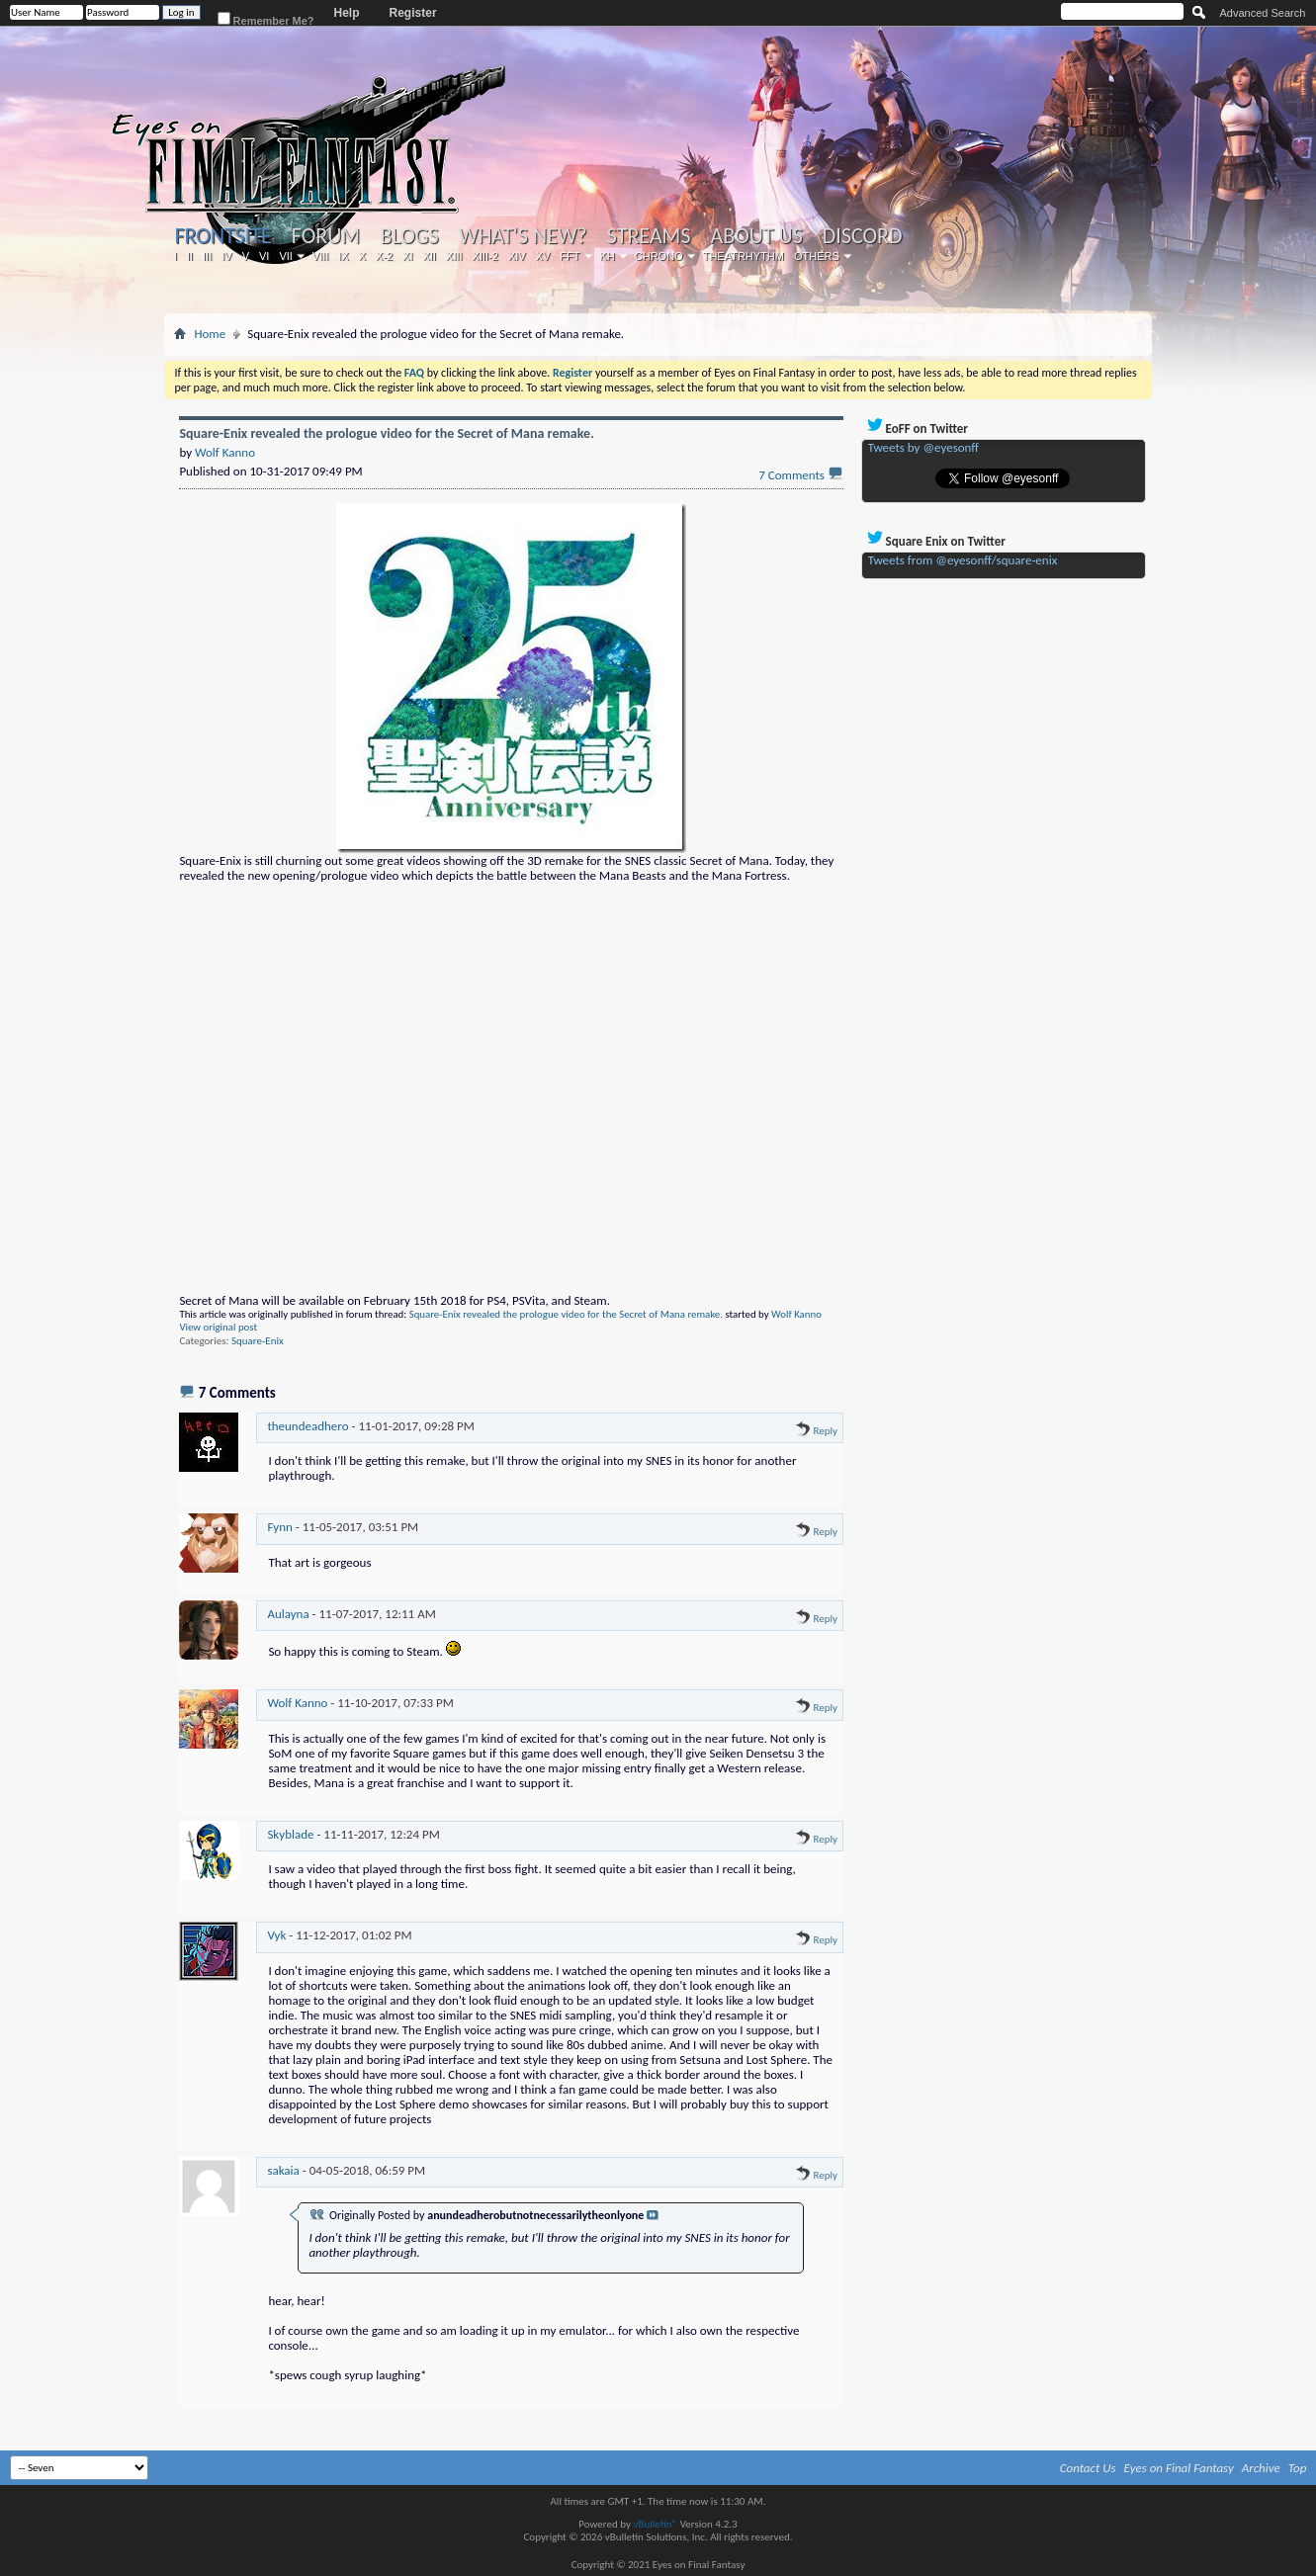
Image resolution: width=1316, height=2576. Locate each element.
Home (209, 333)
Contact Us (1088, 2467)
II (190, 256)
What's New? (523, 236)
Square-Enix (257, 1340)
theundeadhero (307, 1425)
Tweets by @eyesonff (923, 447)
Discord (863, 236)
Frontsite (222, 235)
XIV (517, 256)
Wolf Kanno (796, 1314)
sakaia (283, 2170)
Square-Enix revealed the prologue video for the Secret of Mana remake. (566, 1314)
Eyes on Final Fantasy (1179, 2467)
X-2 (384, 256)
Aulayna (287, 1613)
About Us (757, 236)
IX (343, 256)
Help (347, 13)
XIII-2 (485, 256)
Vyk (276, 1935)
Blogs (409, 236)
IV (226, 256)
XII (429, 256)
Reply (816, 1430)
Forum (326, 236)
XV (543, 256)
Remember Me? (266, 19)
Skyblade (290, 1834)
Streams (649, 236)
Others (816, 256)
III (207, 256)
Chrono (659, 256)
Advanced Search (1263, 13)
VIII (320, 256)
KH (607, 256)
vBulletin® (655, 2524)
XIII (454, 256)
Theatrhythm (743, 256)
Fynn (280, 1526)
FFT (569, 256)
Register (413, 13)
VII (285, 256)
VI (264, 256)
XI (407, 256)
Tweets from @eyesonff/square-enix (963, 560)
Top (1297, 2467)
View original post (218, 1327)
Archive (1261, 2467)
